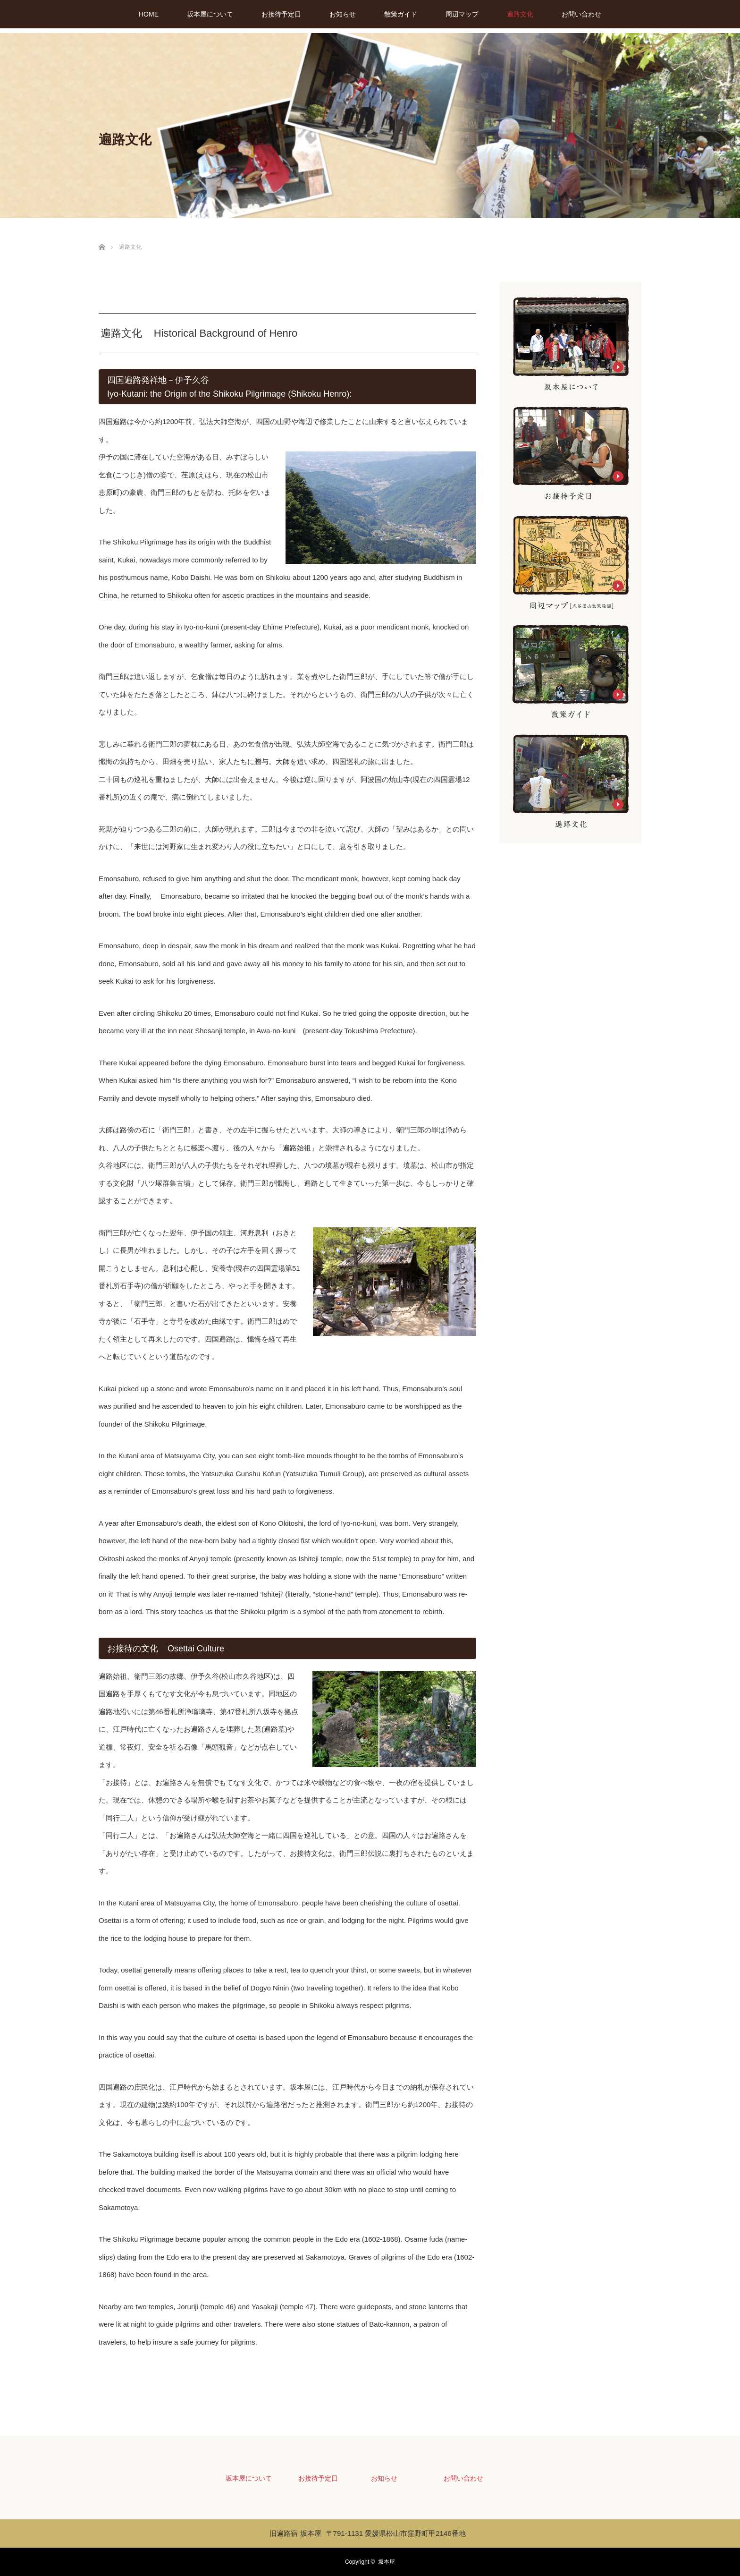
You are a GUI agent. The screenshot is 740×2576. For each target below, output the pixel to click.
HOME (149, 14)
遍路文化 (520, 14)
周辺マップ (462, 14)
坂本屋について (210, 14)
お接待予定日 (281, 14)
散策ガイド (400, 14)
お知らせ (342, 14)
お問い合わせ (581, 14)
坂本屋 (386, 2562)
